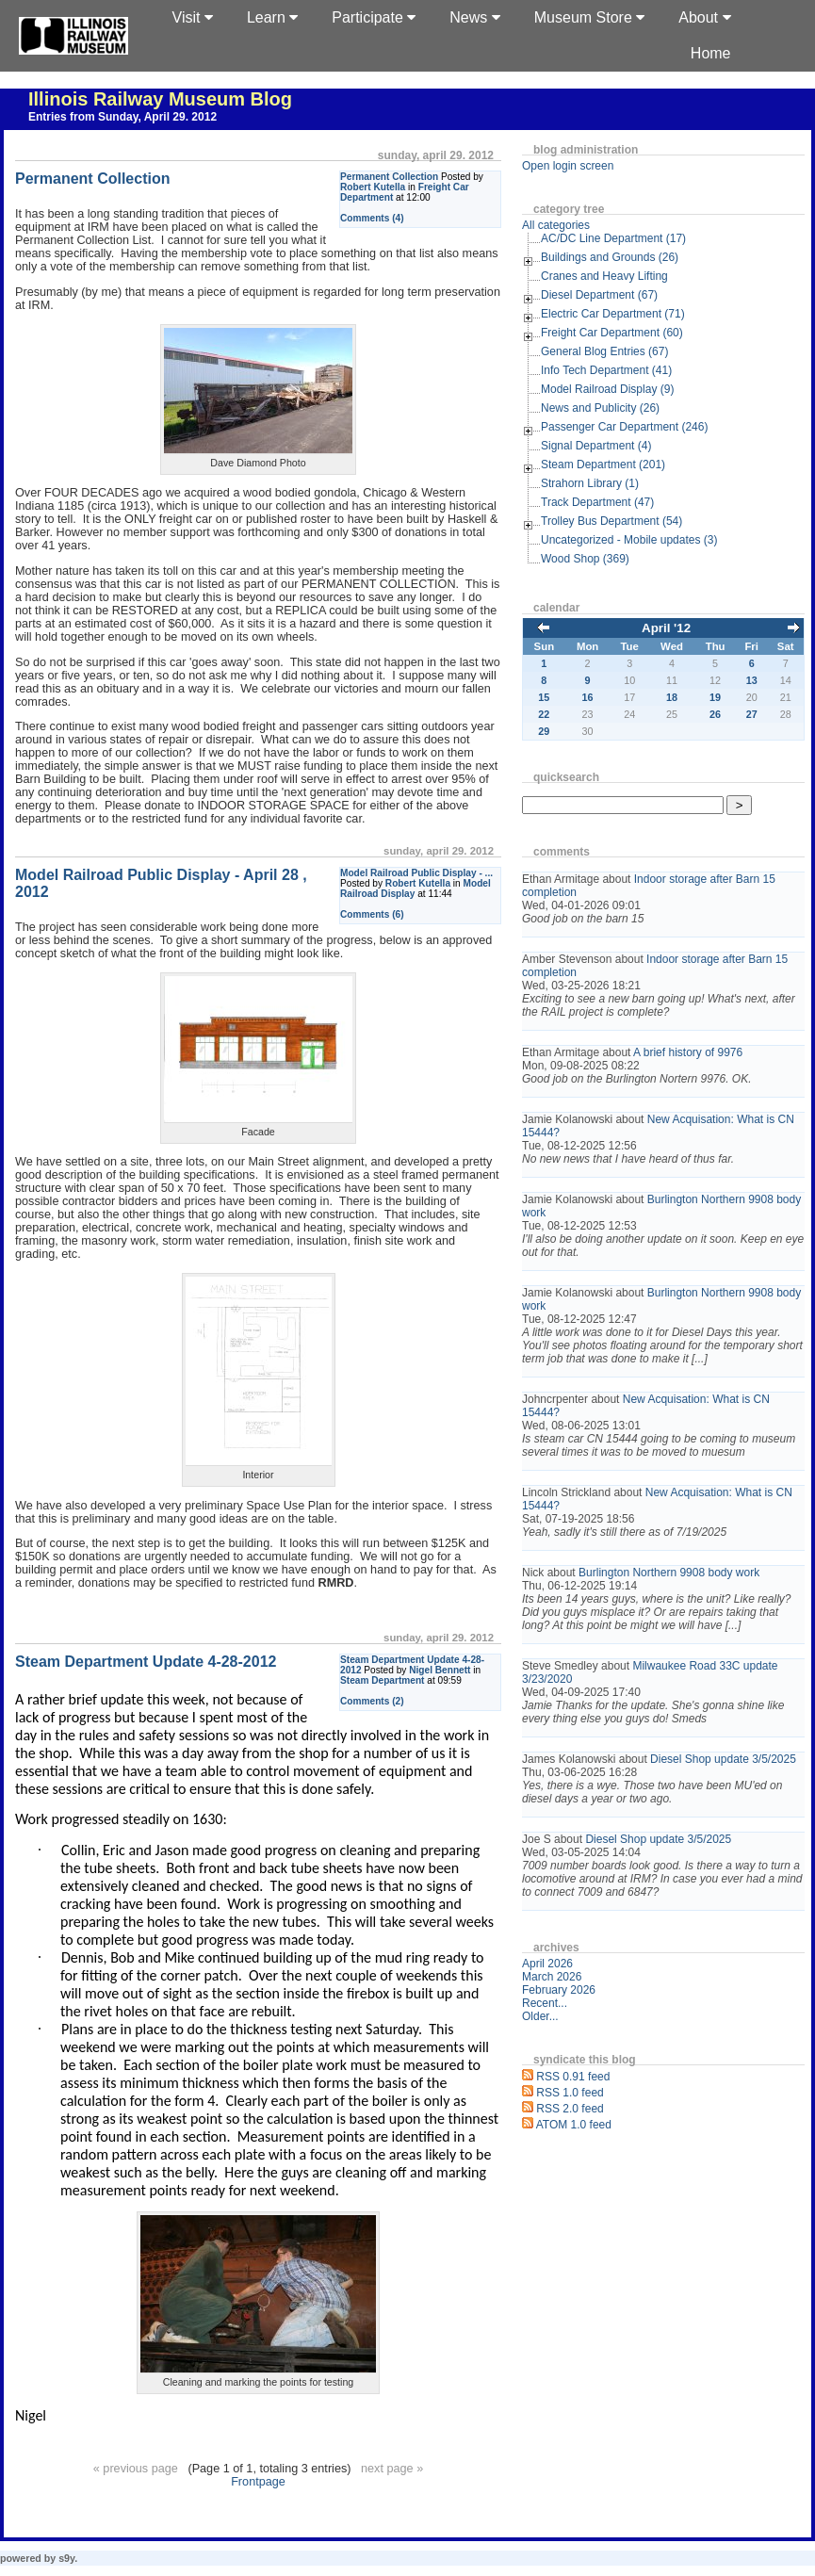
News (474, 17)
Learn (272, 17)
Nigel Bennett (439, 1670)
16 (588, 697)
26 (715, 714)
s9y (66, 2558)
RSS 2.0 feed (569, 2108)
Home (711, 53)
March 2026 (551, 1976)
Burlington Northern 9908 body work (669, 1572)
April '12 (666, 628)
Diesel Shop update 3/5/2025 (723, 1759)
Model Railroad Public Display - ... (416, 873)
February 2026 (558, 1990)
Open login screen (567, 165)
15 (543, 697)
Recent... (544, 2003)
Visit (192, 17)
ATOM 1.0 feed (573, 2124)
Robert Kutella (372, 187)
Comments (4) (372, 218)
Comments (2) (372, 1701)
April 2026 (547, 1963)
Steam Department (382, 1680)
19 (715, 697)
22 (543, 714)
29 (543, 731)
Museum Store (589, 17)
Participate (374, 17)
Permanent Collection (389, 176)
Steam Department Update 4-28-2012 (145, 1662)
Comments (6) (372, 914)
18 (671, 697)
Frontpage (258, 2481)
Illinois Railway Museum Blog (160, 99)
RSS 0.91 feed (573, 2076)
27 (752, 714)
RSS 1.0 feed (569, 2092)
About (704, 17)
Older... (540, 2016)
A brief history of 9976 (687, 1052)
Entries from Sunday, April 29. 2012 (122, 116)
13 (752, 680)
